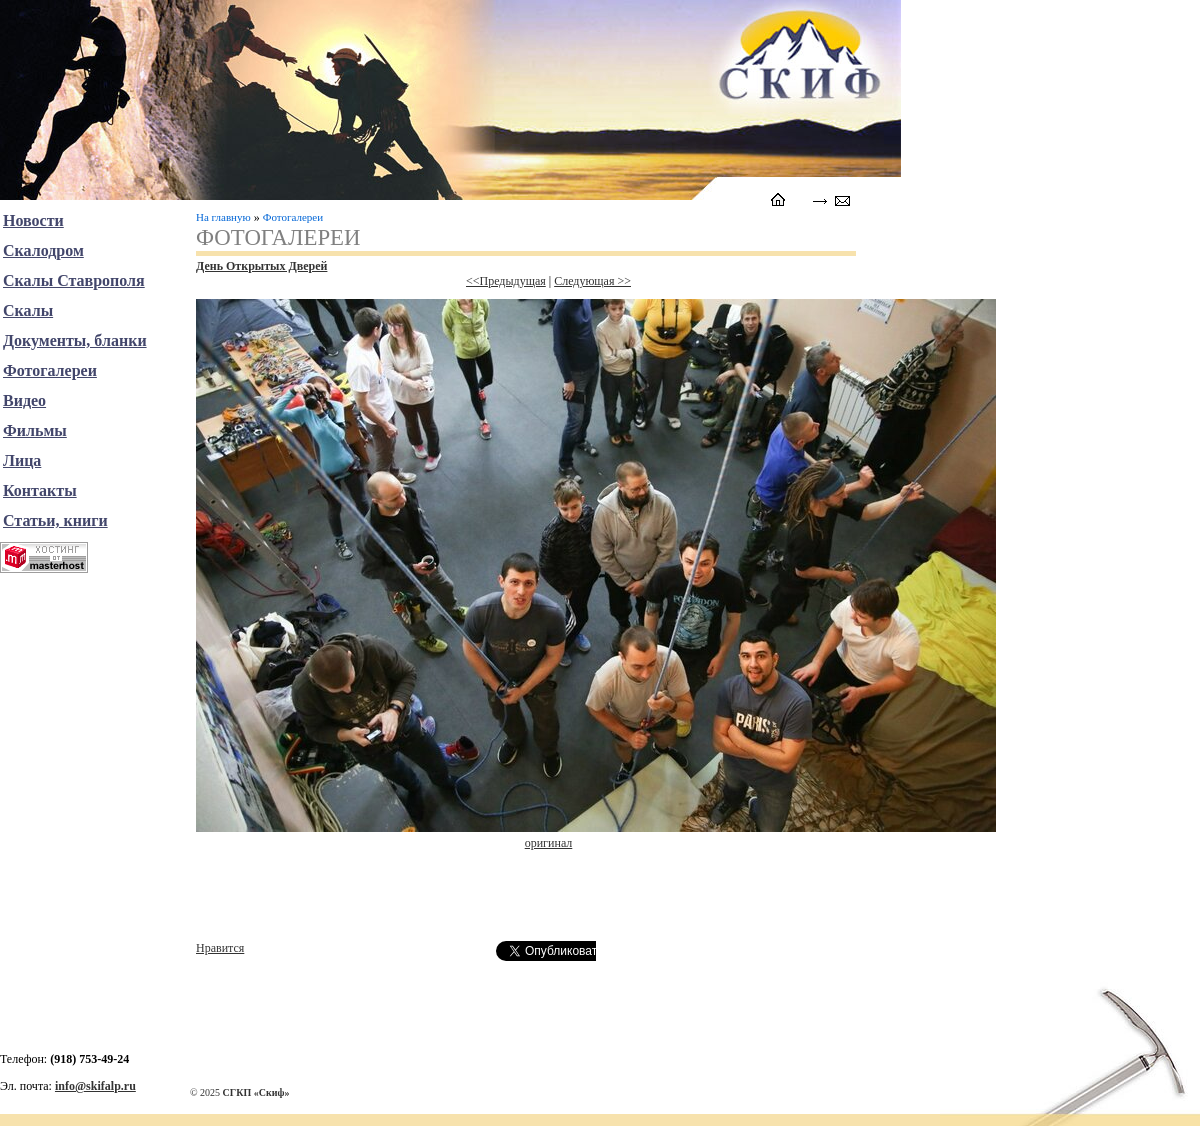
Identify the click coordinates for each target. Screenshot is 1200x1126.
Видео (24, 400)
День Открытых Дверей (261, 266)
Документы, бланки (75, 340)
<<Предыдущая (506, 281)
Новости (33, 220)
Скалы (28, 310)
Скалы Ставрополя (74, 280)
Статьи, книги (55, 520)
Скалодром (43, 250)
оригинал (549, 843)
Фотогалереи (293, 217)
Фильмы (35, 430)
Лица (22, 460)
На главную (223, 217)
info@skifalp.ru (95, 1086)
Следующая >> (592, 281)
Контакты (40, 490)
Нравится (220, 948)
